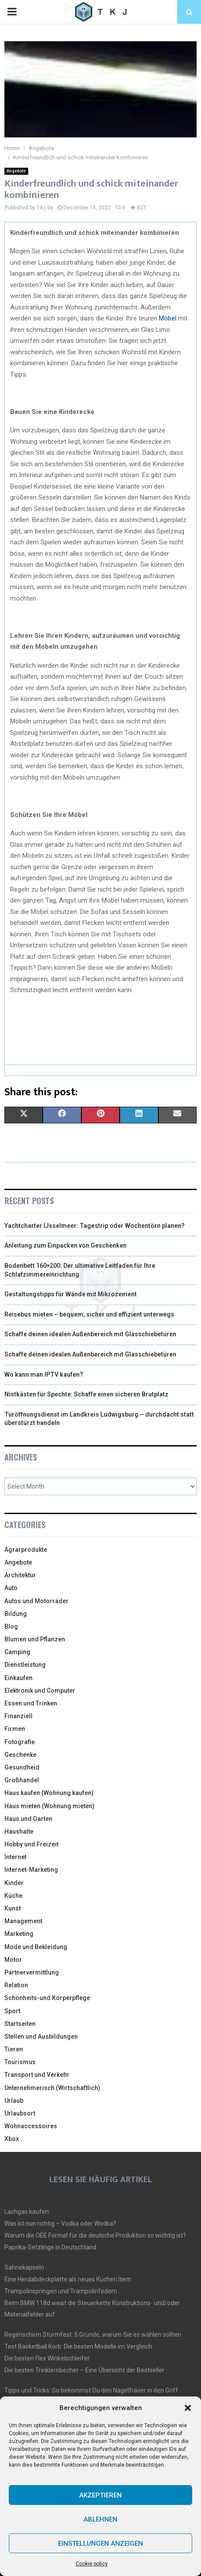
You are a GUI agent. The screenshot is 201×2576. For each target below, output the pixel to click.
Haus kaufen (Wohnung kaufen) (49, 1792)
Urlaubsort (19, 2113)
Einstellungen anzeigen (100, 2543)
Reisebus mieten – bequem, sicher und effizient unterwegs (89, 1314)
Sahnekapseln (24, 2267)
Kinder (14, 1882)
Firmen (14, 1728)
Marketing (18, 1933)
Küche (13, 1895)
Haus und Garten (28, 1818)
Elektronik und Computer (39, 1690)
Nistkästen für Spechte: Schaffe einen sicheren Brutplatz (86, 1394)
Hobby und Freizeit (31, 1844)
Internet (15, 1856)
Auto (11, 1587)
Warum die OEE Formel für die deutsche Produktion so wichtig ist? (95, 2235)
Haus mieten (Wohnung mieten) (49, 1806)
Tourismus (20, 2061)
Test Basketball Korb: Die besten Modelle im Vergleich (78, 2346)
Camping (17, 1651)
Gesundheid (22, 1767)
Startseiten (20, 2023)
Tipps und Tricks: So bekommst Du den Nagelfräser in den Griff (91, 2390)
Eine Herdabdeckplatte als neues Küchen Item (67, 2279)
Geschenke (20, 1754)
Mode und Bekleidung (35, 1946)
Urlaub (13, 2100)
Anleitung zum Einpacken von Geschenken (65, 1245)
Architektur (20, 1575)
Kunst (12, 1908)
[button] (187, 2407)
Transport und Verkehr (36, 2074)
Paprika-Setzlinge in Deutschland (50, 2247)
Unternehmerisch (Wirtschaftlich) (52, 2087)
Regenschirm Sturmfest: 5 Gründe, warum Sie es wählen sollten (92, 2334)
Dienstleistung (25, 1664)
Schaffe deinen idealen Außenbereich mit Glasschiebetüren (90, 1334)
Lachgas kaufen (26, 2211)
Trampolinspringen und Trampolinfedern (60, 2291)
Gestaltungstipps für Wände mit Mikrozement (70, 1294)
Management (23, 1921)
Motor (13, 1959)
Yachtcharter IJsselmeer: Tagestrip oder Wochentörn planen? (94, 1225)
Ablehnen (100, 2519)
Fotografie (19, 1741)
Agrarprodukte (25, 1549)
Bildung (15, 1613)
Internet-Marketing (31, 1869)
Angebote (16, 171)
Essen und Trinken (30, 1703)
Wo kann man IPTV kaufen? (43, 1374)
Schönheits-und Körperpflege (47, 1997)
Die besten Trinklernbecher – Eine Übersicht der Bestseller (84, 2370)
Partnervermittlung (31, 1972)
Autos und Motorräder (36, 1601)
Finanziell (18, 1716)
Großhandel (21, 1780)
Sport (12, 2011)
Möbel (167, 318)
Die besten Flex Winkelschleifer (47, 2358)
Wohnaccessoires (30, 2126)
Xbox (11, 2138)
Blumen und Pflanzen (34, 1639)
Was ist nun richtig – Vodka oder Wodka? (60, 2223)
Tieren (13, 2049)
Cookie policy (92, 2564)
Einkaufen (18, 1677)
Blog (11, 1626)
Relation (16, 1985)
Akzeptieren (100, 2495)
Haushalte (18, 1831)
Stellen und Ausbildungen (41, 2036)
